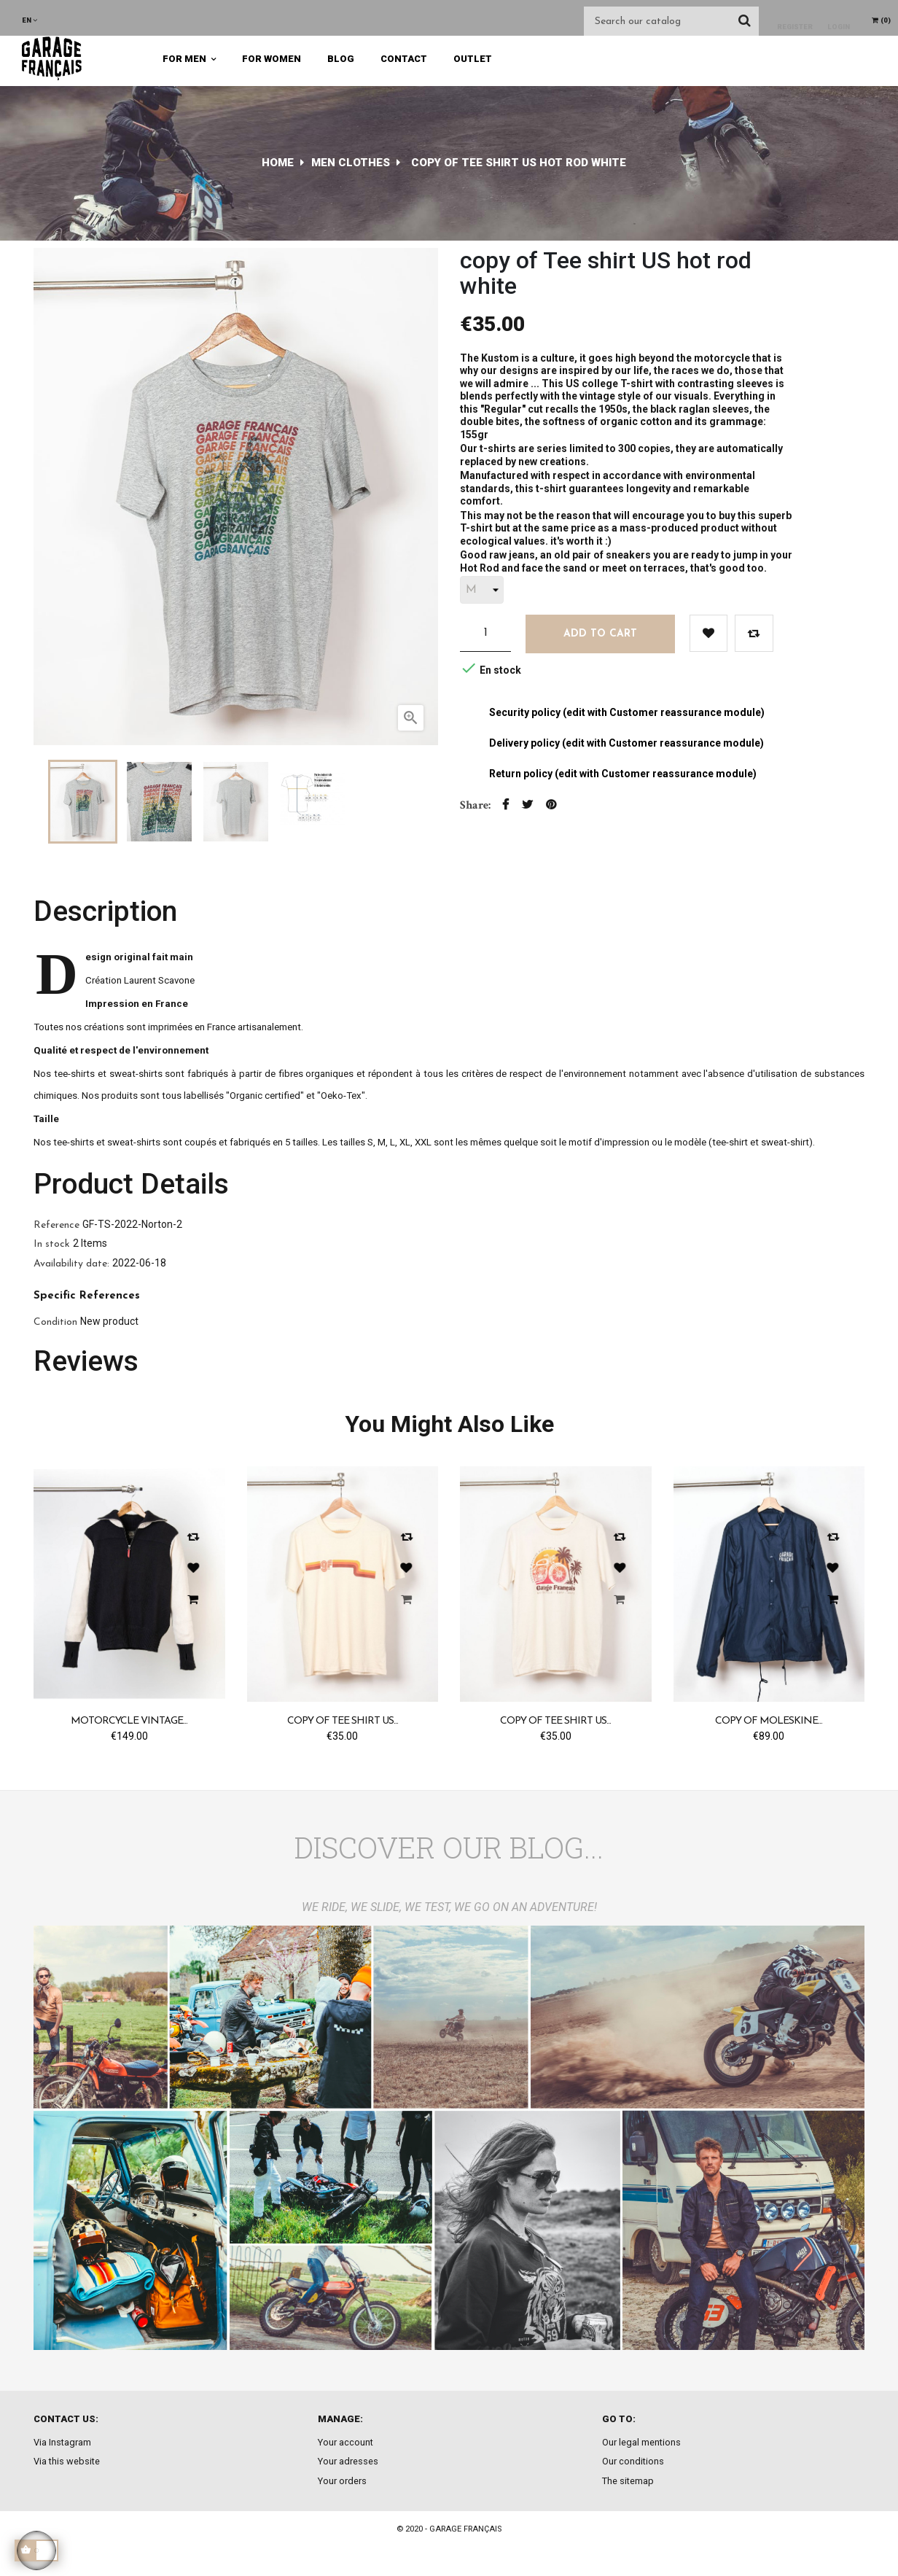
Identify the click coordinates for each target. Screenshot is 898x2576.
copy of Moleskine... (768, 1721)
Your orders (342, 2480)
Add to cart (600, 634)
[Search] (671, 21)
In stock (52, 1244)
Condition (55, 1322)
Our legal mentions (641, 2442)
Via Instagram (62, 2442)
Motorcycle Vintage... (129, 1721)
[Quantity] (485, 633)
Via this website (67, 2461)
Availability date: (71, 1263)
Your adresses (348, 2461)
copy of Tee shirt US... (342, 1721)
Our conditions (633, 2461)
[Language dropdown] (29, 20)
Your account (345, 2442)
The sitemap (628, 2480)
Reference (56, 1225)
